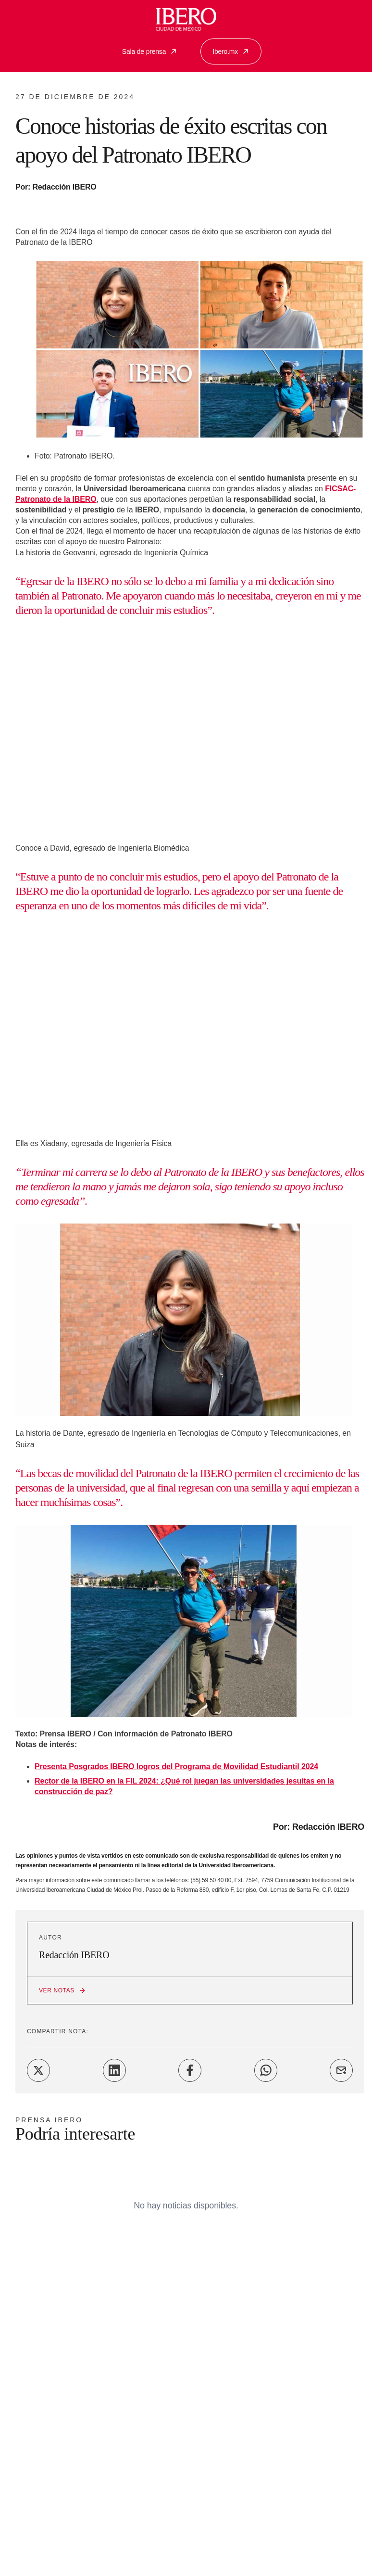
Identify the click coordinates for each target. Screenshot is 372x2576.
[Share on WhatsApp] (265, 2070)
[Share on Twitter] (38, 2070)
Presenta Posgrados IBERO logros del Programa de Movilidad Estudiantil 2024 (176, 1766)
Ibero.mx (230, 51)
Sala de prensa (149, 51)
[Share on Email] (341, 2070)
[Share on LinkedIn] (114, 2070)
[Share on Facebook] (189, 2070)
